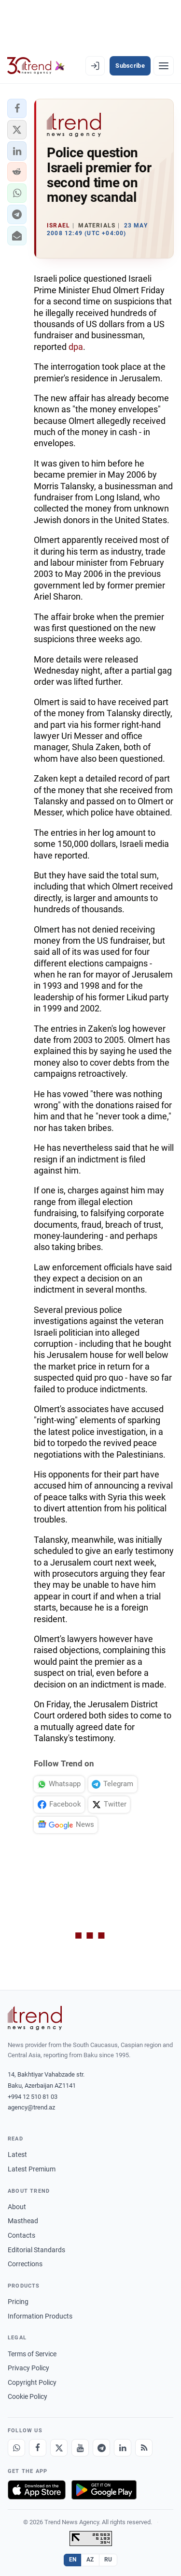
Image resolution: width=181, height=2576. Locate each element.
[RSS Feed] (144, 2447)
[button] (17, 108)
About (17, 2207)
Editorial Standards (36, 2250)
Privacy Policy (28, 2368)
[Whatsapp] (16, 2447)
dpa (76, 347)
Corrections (25, 2264)
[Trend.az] (36, 66)
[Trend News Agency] (35, 2018)
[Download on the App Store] (37, 2490)
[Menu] (163, 65)
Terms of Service (32, 2354)
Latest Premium (32, 2169)
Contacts (21, 2235)
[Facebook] (37, 2447)
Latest (17, 2154)
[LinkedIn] (122, 2447)
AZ (90, 2559)
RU (108, 2559)
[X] (59, 2447)
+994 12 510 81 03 (32, 2096)
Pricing (18, 2301)
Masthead (23, 2221)
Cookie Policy (27, 2396)
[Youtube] (80, 2447)
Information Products (40, 2316)
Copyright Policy (32, 2382)
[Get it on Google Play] (104, 2490)
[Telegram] (101, 2447)
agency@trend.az (31, 2107)
